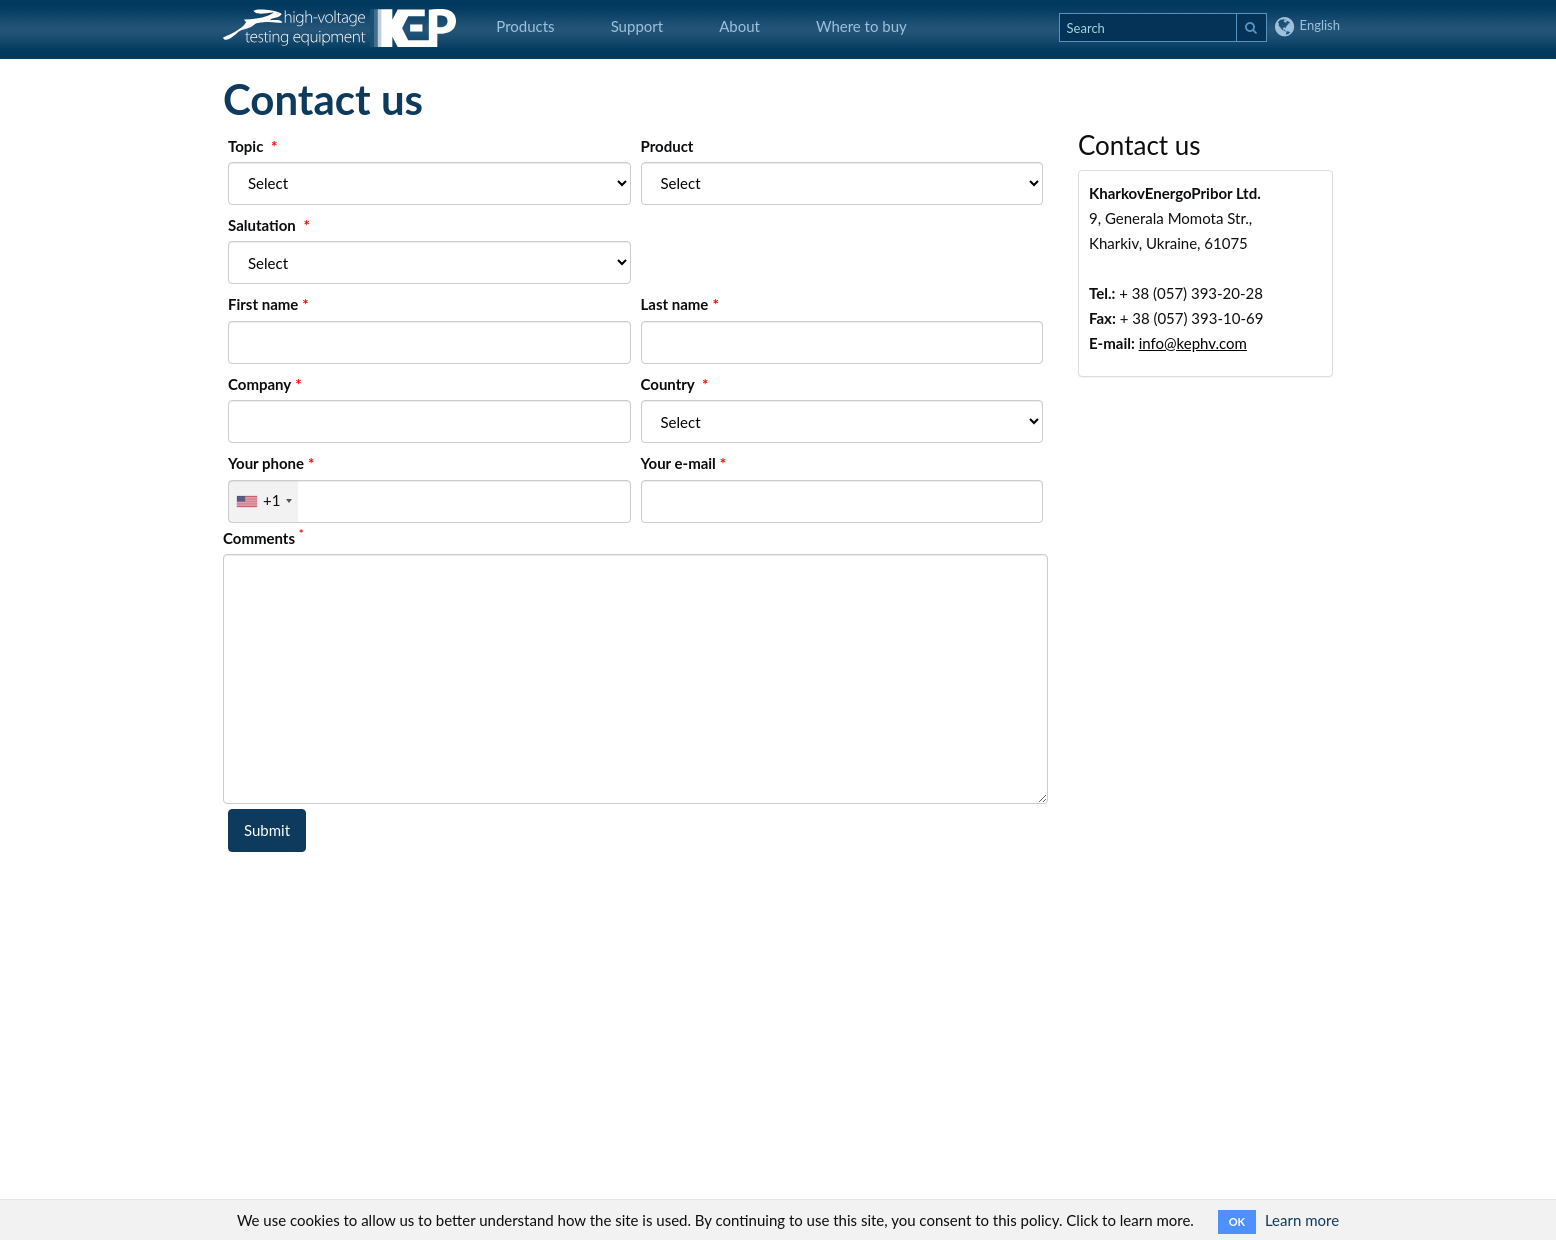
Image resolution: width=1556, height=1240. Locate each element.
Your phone (266, 463)
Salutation (263, 225)
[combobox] (263, 501)
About (739, 26)
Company (259, 384)
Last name (675, 304)
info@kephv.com (1193, 343)
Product (667, 146)
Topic (247, 146)
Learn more (1302, 1220)
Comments (263, 537)
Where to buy (861, 26)
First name (263, 304)
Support (637, 26)
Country (670, 384)
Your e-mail (678, 463)
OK (1237, 1221)
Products (525, 26)
